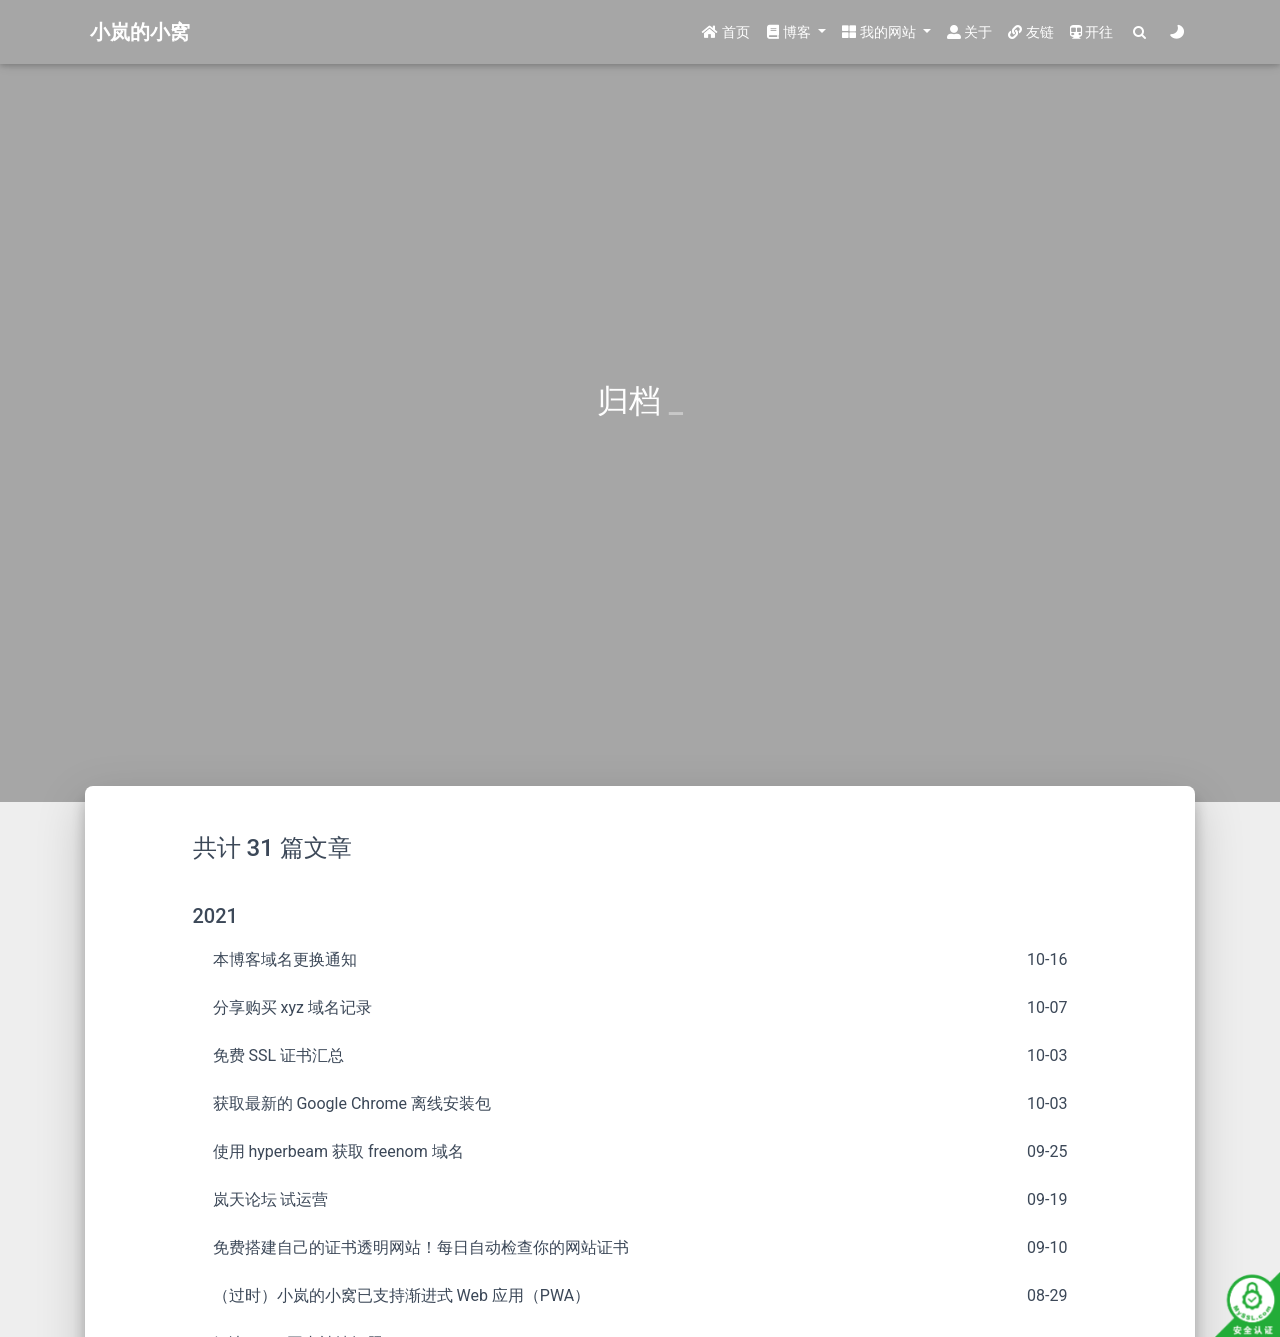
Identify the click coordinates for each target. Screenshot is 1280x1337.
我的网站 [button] (880, 32)
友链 (1030, 32)
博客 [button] (790, 32)
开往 (1091, 32)
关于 (969, 32)
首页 (725, 32)
